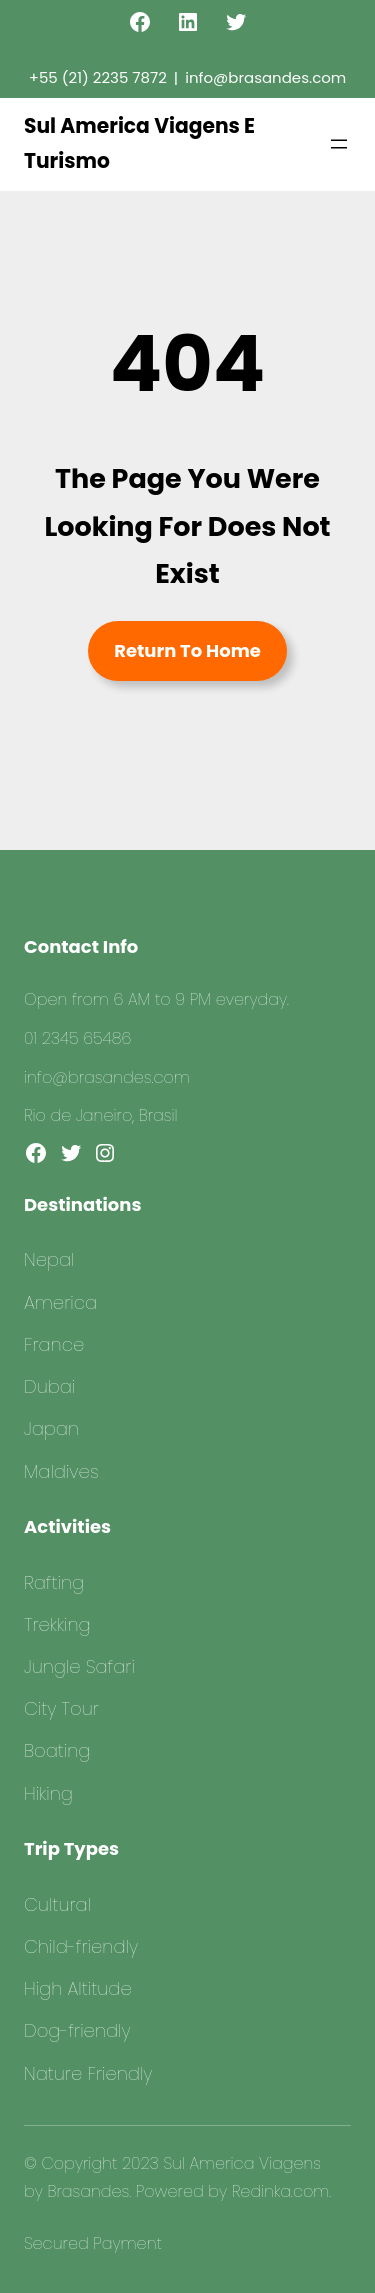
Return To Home (187, 650)
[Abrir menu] (339, 144)
